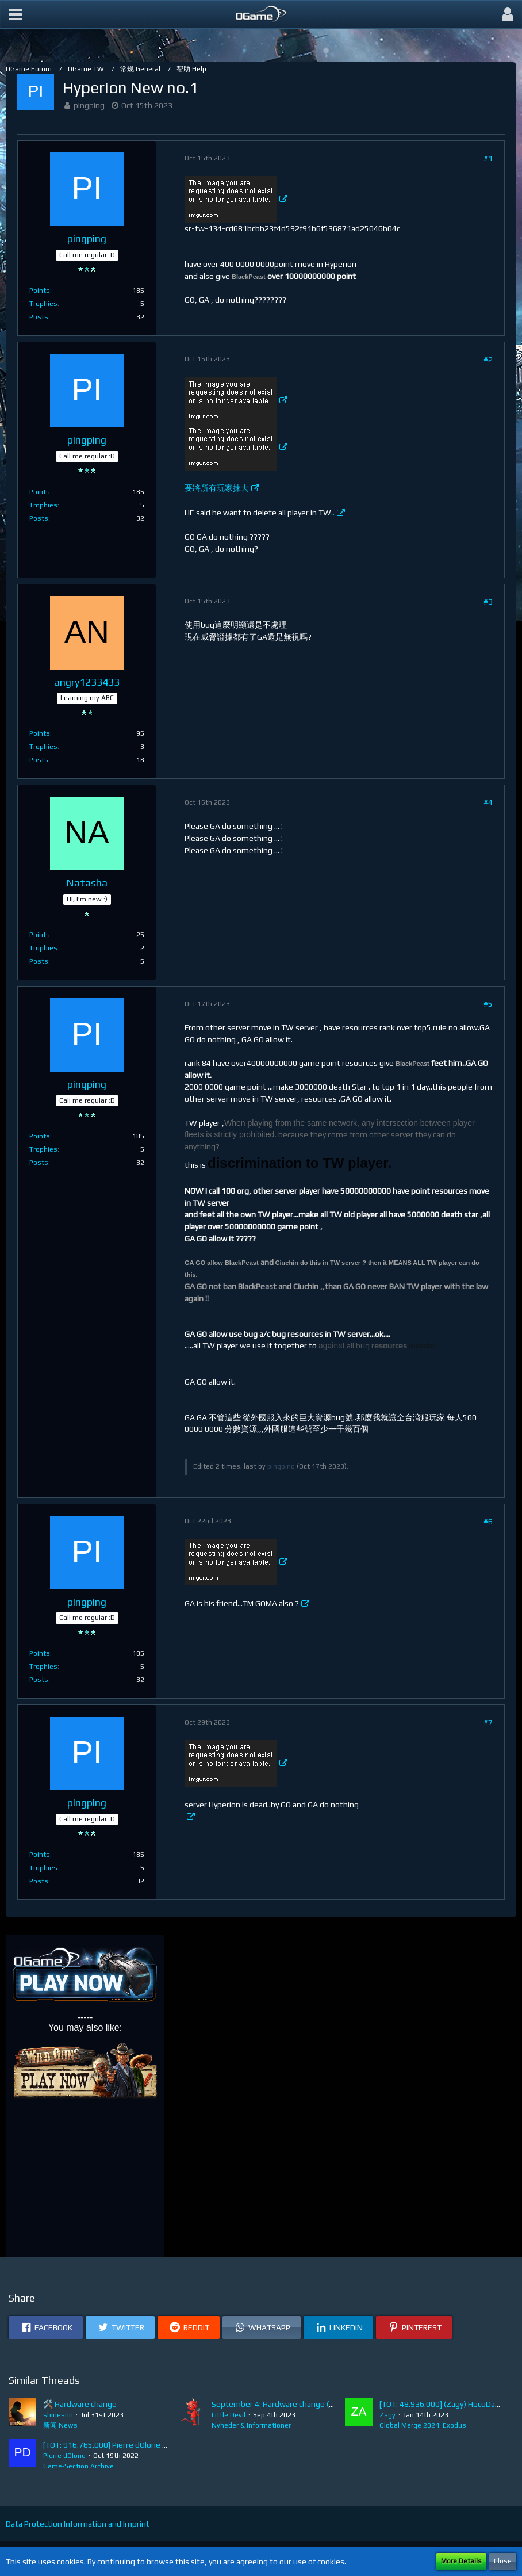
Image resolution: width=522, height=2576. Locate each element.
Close (503, 2561)
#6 (488, 1521)
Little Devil (228, 2415)
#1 (488, 158)
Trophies (43, 304)
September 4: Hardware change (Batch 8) (285, 2404)
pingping (89, 105)
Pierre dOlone (64, 2456)
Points (39, 290)
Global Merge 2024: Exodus (422, 2425)
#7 (488, 1722)
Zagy (387, 2415)
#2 (488, 359)
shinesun (58, 2415)
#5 (488, 1003)
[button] (15, 14)
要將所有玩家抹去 (217, 487)
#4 (488, 802)
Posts (38, 317)
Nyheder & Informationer (251, 2425)
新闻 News (60, 2425)
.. (333, 512)
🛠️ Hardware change (80, 2404)
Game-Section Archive (78, 2466)
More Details (461, 2561)
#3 (488, 601)
